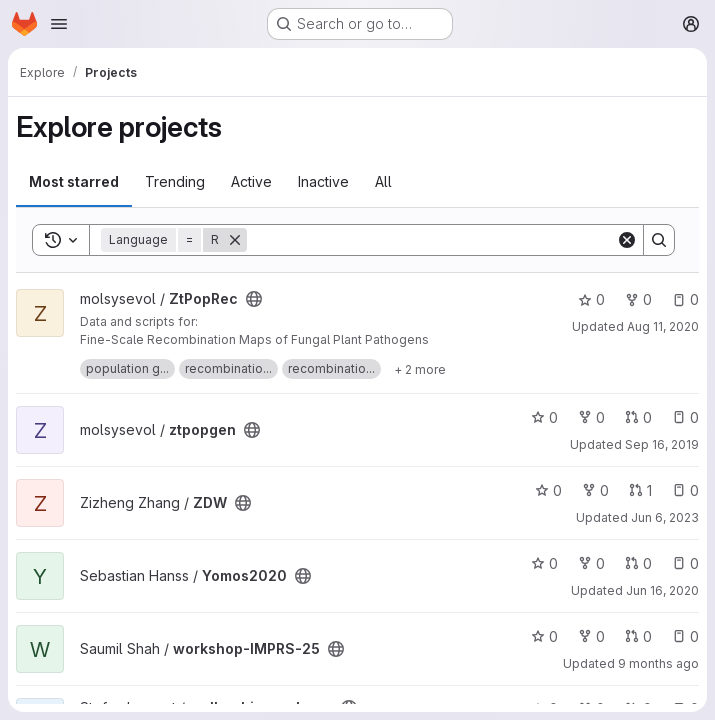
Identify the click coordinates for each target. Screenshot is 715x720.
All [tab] (383, 181)
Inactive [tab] (323, 181)
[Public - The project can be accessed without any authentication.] (254, 299)
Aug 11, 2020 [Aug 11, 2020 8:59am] (663, 326)
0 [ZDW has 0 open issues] (685, 490)
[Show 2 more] (420, 369)
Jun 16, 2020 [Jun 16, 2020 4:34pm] (662, 590)
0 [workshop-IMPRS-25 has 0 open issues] (685, 636)
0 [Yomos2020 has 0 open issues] (685, 563)
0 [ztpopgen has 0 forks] (591, 417)
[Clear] (627, 240)
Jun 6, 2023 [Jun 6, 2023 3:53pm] (665, 517)
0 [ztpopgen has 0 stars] (544, 417)
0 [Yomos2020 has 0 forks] (591, 563)
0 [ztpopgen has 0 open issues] (685, 417)
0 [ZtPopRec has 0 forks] (638, 299)
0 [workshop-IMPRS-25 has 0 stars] (544, 636)
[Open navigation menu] (59, 24)
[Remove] (235, 240)
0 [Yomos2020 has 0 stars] (544, 563)
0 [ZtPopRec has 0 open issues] (685, 299)
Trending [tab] (175, 181)
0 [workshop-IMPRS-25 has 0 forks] (591, 636)
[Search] (431, 240)
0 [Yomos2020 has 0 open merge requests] (638, 563)
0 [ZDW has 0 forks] (595, 490)
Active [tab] (251, 181)
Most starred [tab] (74, 181)
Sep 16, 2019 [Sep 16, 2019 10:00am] (662, 444)
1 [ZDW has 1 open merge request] (640, 490)
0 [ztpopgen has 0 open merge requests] (638, 417)
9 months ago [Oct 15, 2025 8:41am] (658, 663)
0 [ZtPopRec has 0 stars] (591, 299)
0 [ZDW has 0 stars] (548, 490)
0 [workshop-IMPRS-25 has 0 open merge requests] (638, 636)
